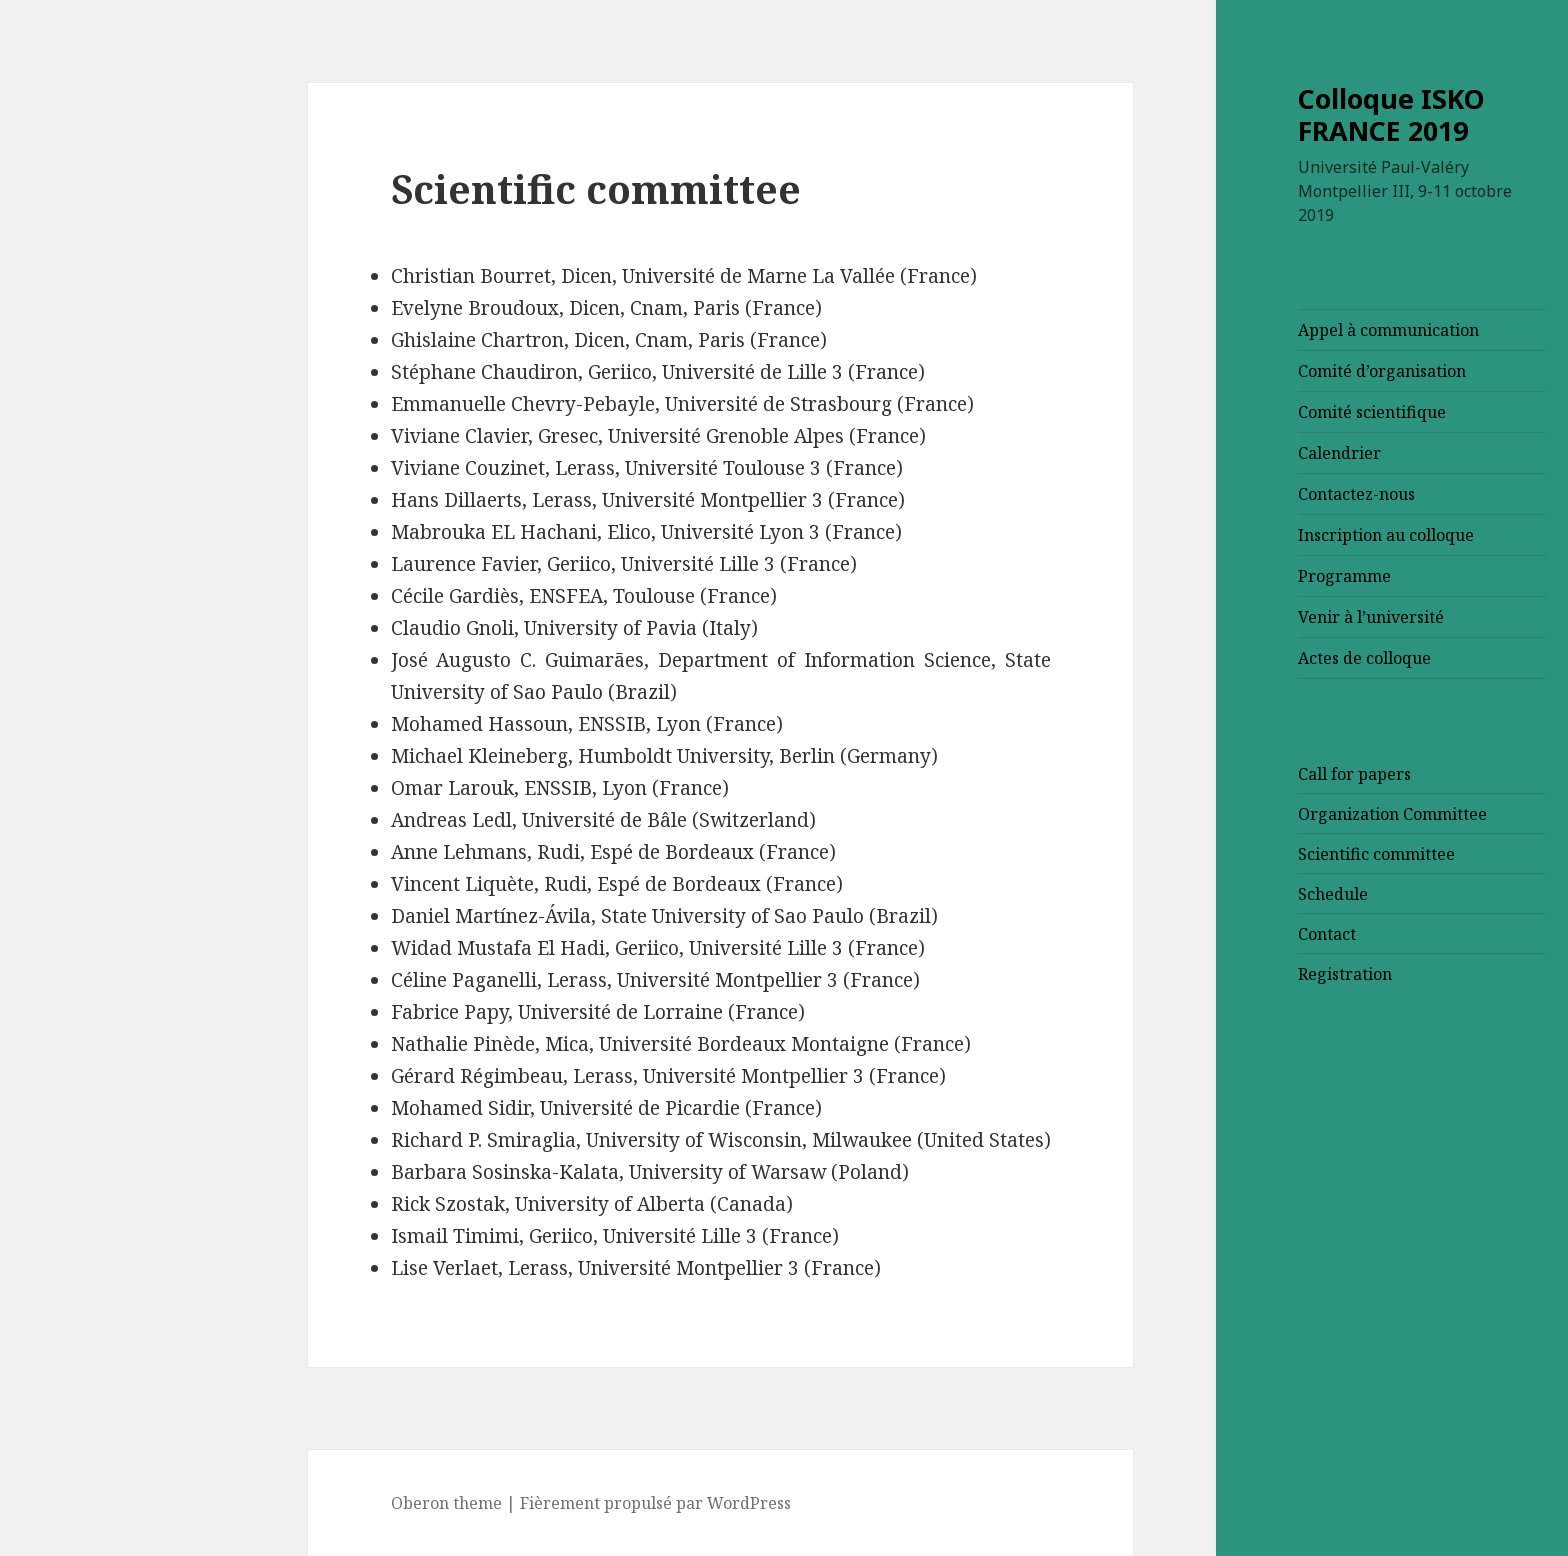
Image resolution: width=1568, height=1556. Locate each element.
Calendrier (1196, 453)
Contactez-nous (1213, 494)
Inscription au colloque (1243, 535)
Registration (1202, 974)
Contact (1184, 934)
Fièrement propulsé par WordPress (512, 1503)
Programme (1201, 576)
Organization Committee (1249, 814)
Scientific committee (1233, 854)
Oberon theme (303, 1503)
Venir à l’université (1228, 617)
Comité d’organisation (1239, 371)
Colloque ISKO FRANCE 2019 (1248, 114)
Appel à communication (1245, 330)
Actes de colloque (1221, 658)
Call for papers (1211, 774)
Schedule (1190, 894)
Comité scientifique (1229, 412)
